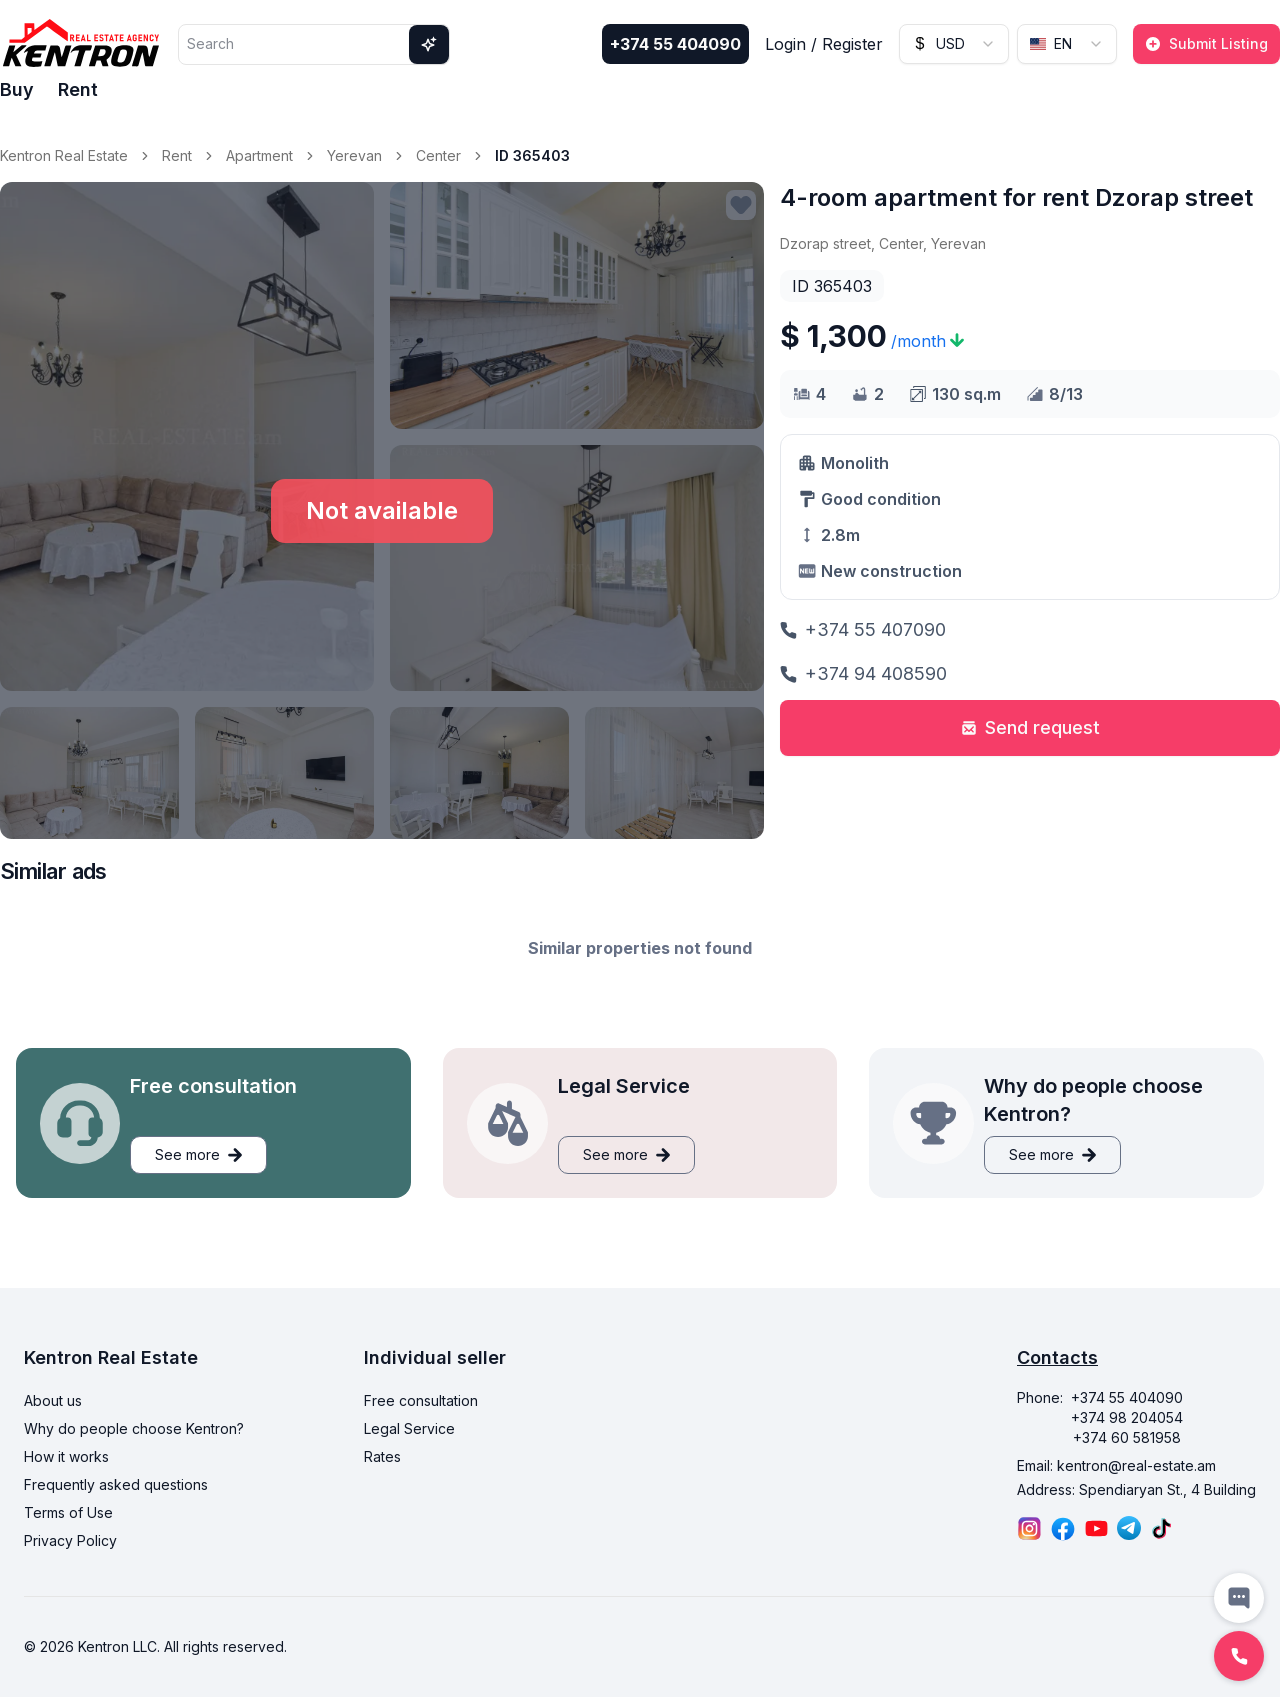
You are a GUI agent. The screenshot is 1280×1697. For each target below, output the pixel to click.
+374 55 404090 (675, 44)
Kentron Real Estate (64, 155)
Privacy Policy (70, 1540)
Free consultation (421, 1400)
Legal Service (409, 1428)
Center (438, 155)
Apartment (259, 155)
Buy (17, 89)
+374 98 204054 (1127, 1417)
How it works (66, 1456)
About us (53, 1400)
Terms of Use (68, 1512)
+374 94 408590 (863, 673)
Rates (382, 1456)
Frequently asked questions (116, 1484)
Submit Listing (1206, 43)
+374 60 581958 (1127, 1437)
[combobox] (954, 44)
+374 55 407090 (863, 629)
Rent (78, 89)
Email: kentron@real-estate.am (1116, 1465)
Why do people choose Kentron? (134, 1428)
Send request (1030, 727)
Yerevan (354, 155)
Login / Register (824, 44)
